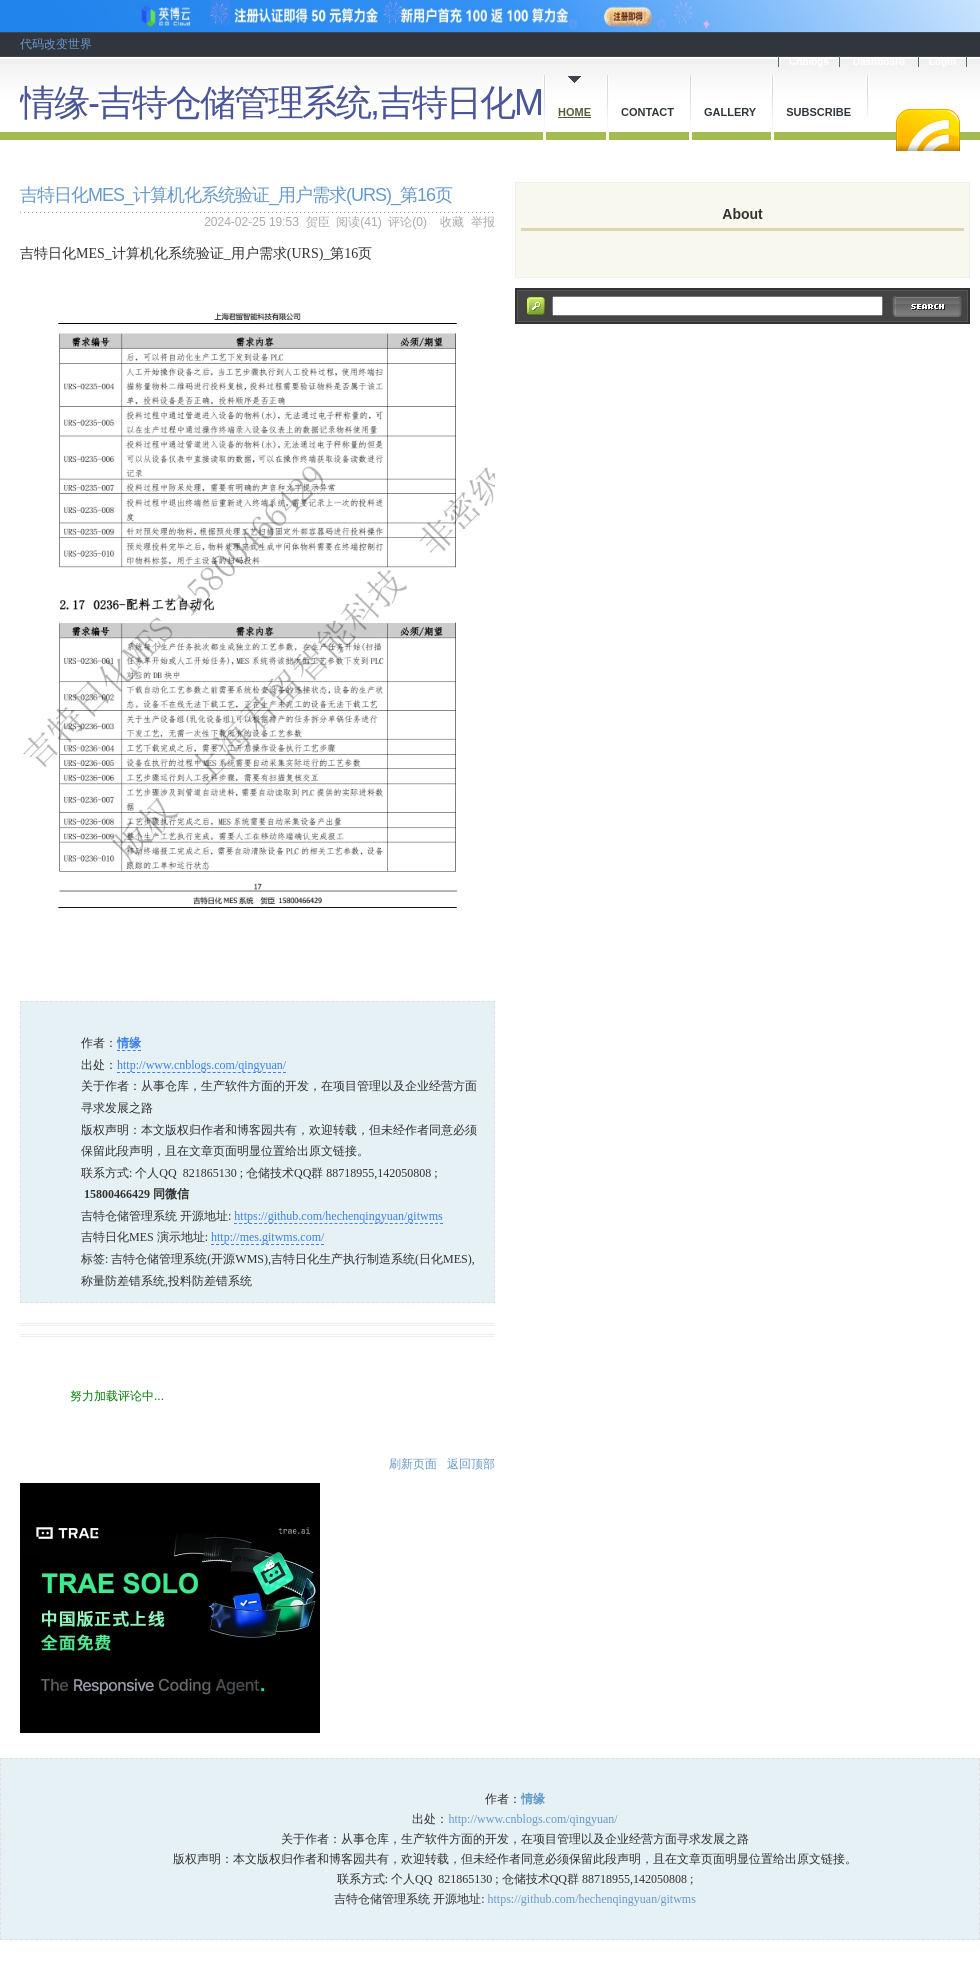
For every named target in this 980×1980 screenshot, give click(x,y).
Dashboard (879, 61)
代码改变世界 (56, 44)
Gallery (730, 112)
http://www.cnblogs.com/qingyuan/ (201, 1065)
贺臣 (318, 222)
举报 (483, 222)
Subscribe (818, 112)
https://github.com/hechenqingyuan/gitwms (338, 1216)
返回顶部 (471, 1464)
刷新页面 (413, 1464)
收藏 (452, 222)
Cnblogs (809, 61)
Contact (647, 112)
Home (574, 112)
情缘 (129, 1043)
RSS (928, 130)
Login (942, 61)
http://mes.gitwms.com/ (267, 1237)
